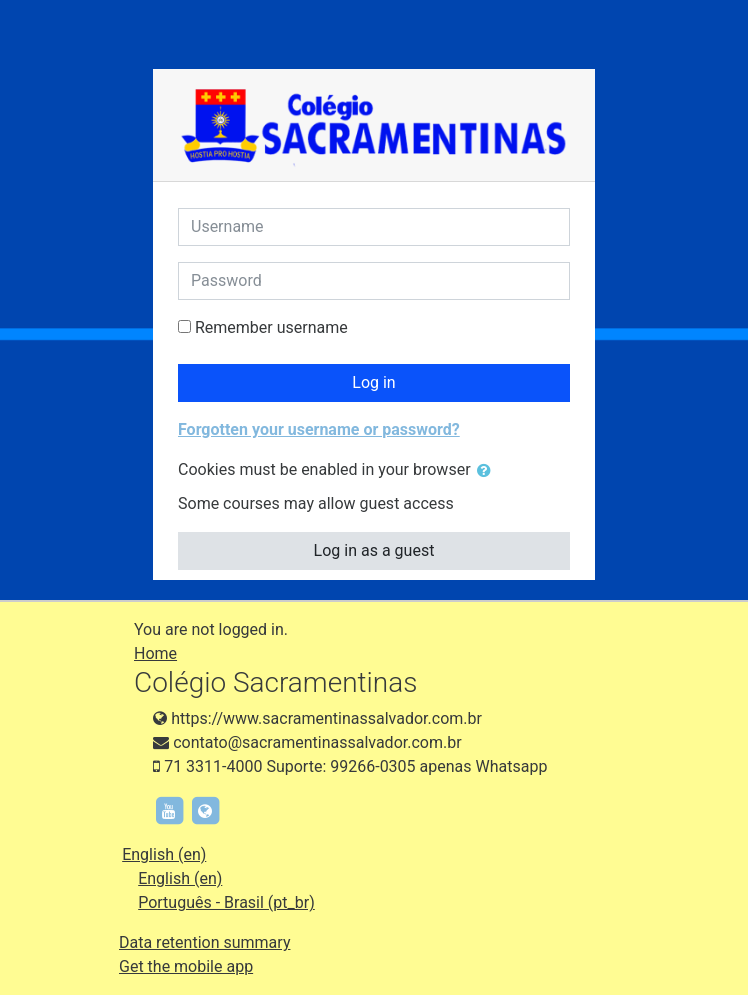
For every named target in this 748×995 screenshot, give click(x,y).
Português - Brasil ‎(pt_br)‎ (226, 902)
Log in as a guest (374, 550)
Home (155, 653)
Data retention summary (204, 942)
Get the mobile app (186, 966)
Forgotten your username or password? (319, 429)
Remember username (271, 327)
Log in (373, 382)
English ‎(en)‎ (164, 854)
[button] (488, 471)
